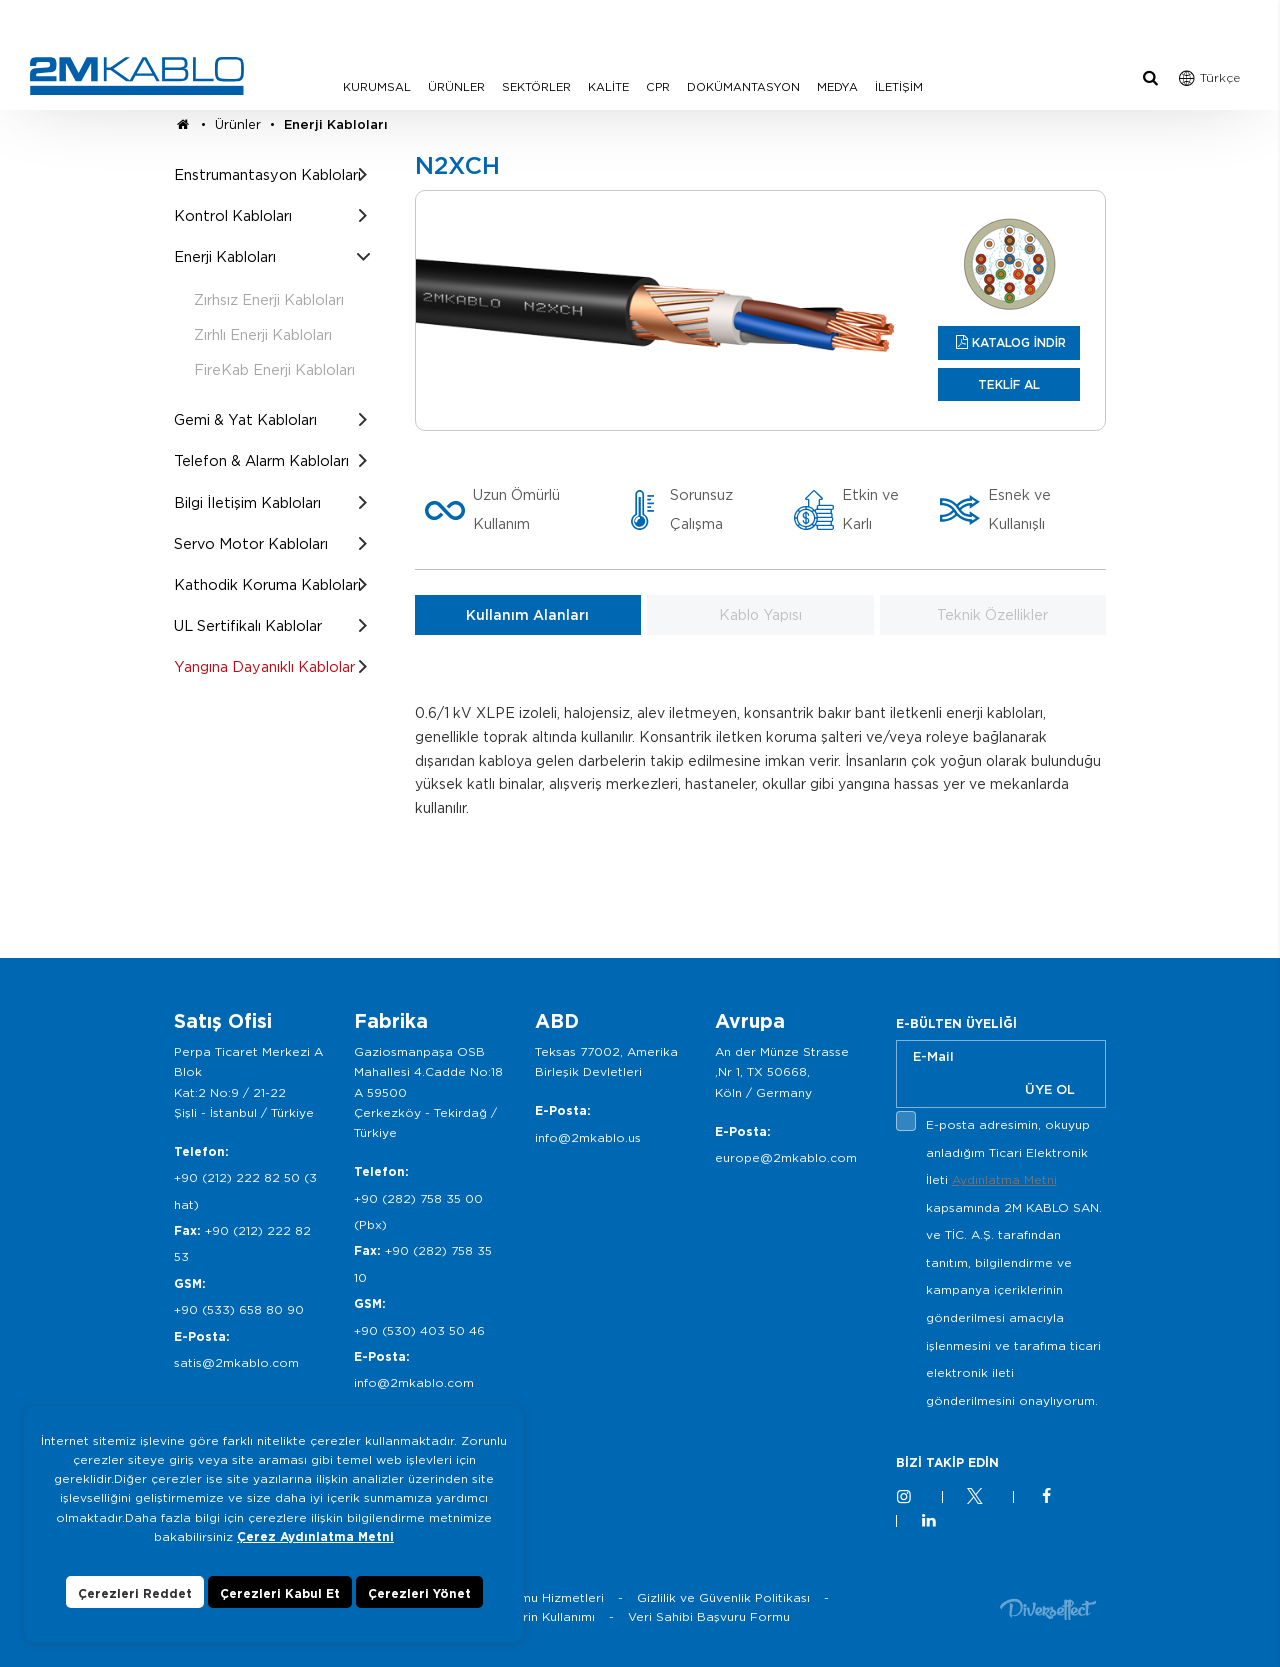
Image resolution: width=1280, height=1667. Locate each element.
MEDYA (837, 87)
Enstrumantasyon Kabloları (267, 174)
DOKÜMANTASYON (743, 87)
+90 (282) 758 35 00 (418, 1198)
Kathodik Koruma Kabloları (267, 584)
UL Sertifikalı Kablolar (248, 625)
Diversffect (1048, 1608)
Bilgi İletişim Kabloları (247, 502)
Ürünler (238, 124)
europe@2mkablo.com (786, 1157)
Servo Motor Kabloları (251, 543)
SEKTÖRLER (536, 87)
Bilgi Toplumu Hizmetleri (530, 1597)
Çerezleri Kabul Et (280, 1609)
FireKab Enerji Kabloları (274, 369)
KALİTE (608, 87)
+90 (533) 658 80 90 (239, 1309)
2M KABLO (137, 76)
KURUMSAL (377, 87)
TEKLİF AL (1009, 384)
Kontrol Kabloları (233, 215)
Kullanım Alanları (527, 615)
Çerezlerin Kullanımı (535, 1616)
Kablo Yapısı (760, 615)
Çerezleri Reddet (135, 1609)
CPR (658, 87)
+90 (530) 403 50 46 (419, 1330)
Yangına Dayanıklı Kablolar (264, 666)
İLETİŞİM (899, 87)
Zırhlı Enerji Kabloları (263, 334)
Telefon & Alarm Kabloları (261, 460)
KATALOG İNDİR (1019, 342)
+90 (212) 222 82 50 (237, 1177)
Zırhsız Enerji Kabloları (269, 299)
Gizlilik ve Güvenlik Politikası (723, 1597)
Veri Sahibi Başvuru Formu (709, 1616)
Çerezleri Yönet (419, 1609)
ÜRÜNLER (456, 87)
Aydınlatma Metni (1004, 1179)
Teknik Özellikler (992, 615)
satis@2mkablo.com (236, 1362)
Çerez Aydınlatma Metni (315, 1552)
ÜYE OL (1050, 1089)
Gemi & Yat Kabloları (245, 419)
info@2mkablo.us (588, 1137)
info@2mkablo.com (414, 1382)
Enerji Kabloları (336, 124)
